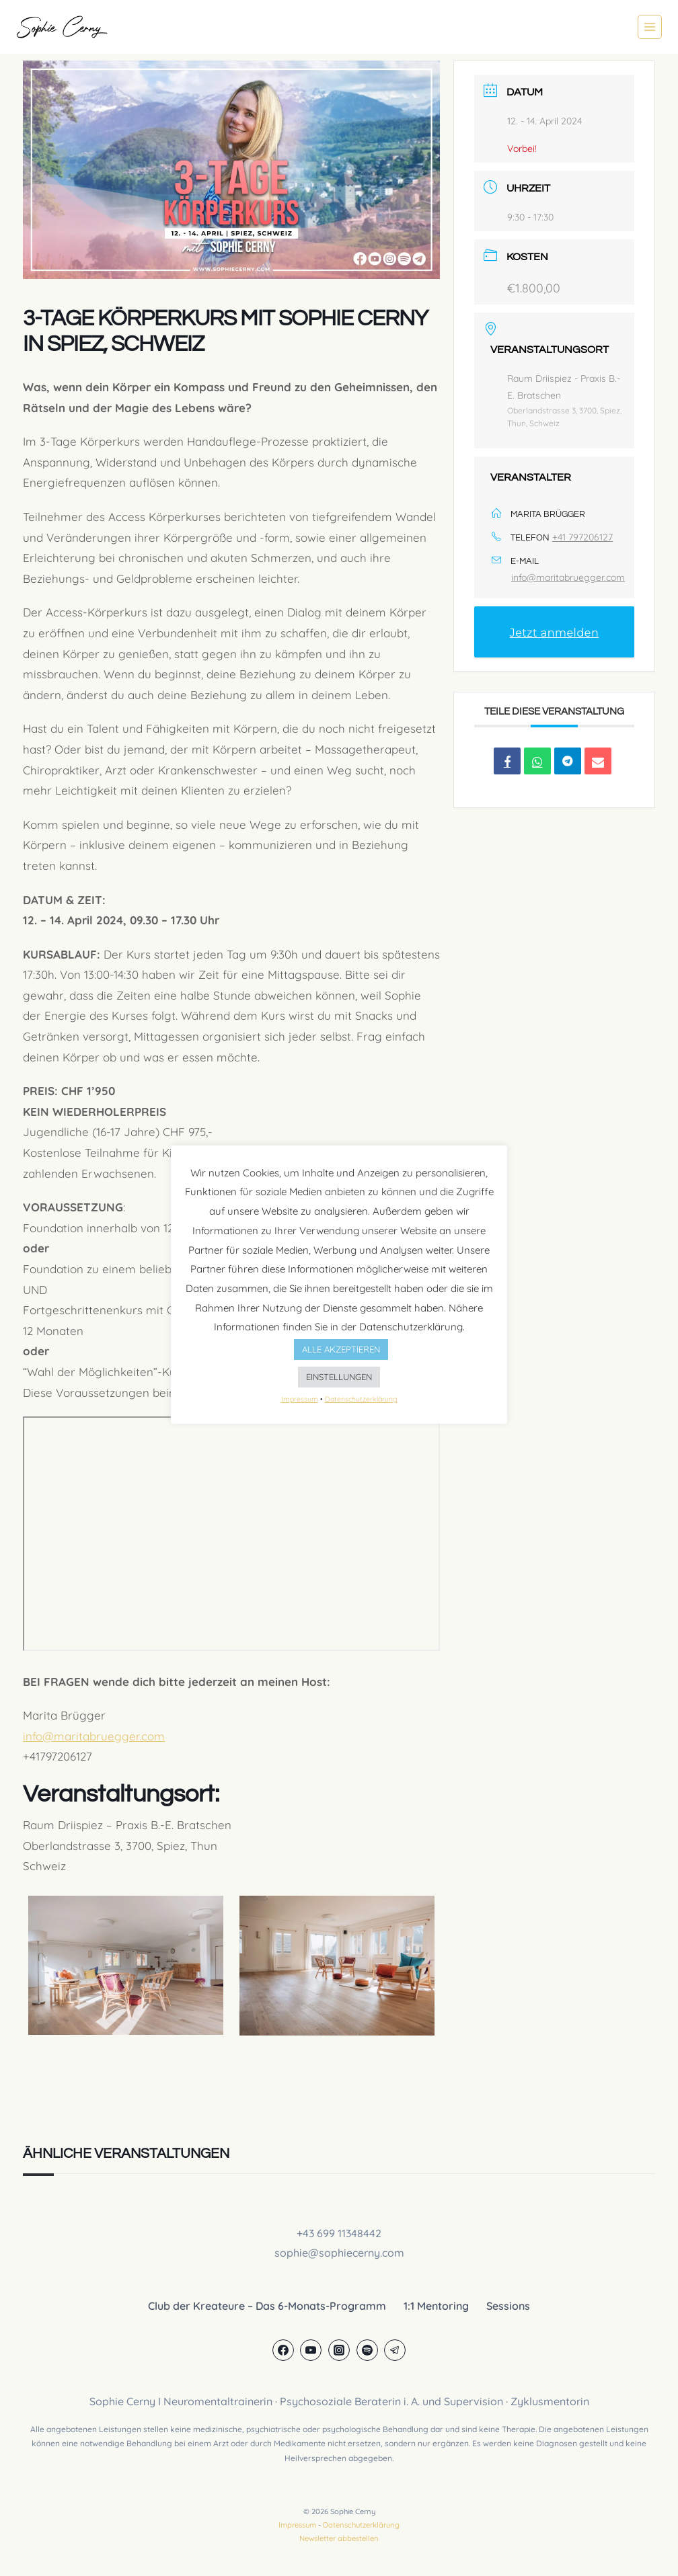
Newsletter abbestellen (339, 2538)
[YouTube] (311, 2350)
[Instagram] (339, 2350)
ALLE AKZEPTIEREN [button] (341, 1349)
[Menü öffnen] (650, 27)
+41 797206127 (582, 537)
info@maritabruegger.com (94, 1736)
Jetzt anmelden (554, 633)
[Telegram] (395, 2350)
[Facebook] (283, 2350)
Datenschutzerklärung (361, 2525)
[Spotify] (367, 2350)
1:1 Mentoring (436, 2305)
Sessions (508, 2305)
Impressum (297, 2525)
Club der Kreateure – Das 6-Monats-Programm (267, 2305)
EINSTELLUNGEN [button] (339, 1376)
